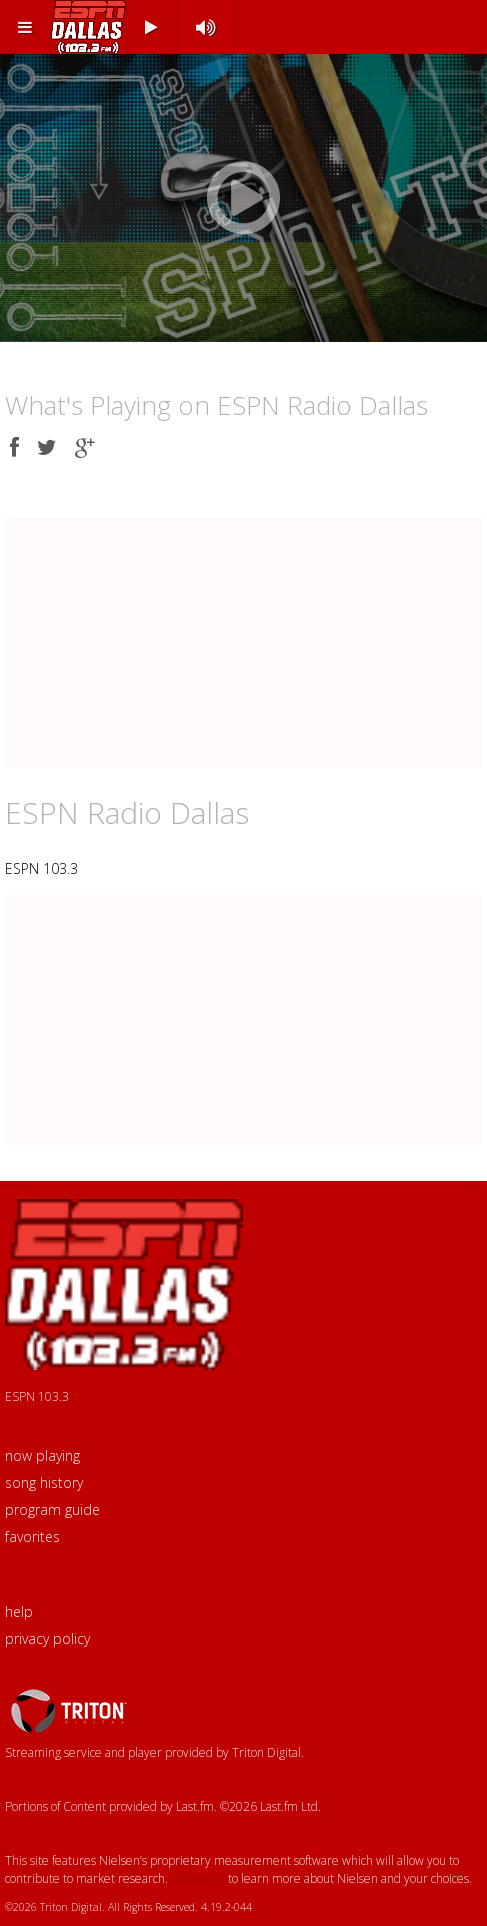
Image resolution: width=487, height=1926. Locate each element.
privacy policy (47, 1638)
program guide (52, 1509)
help (19, 1611)
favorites (32, 1536)
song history (44, 1482)
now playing (42, 1455)
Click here (198, 1878)
